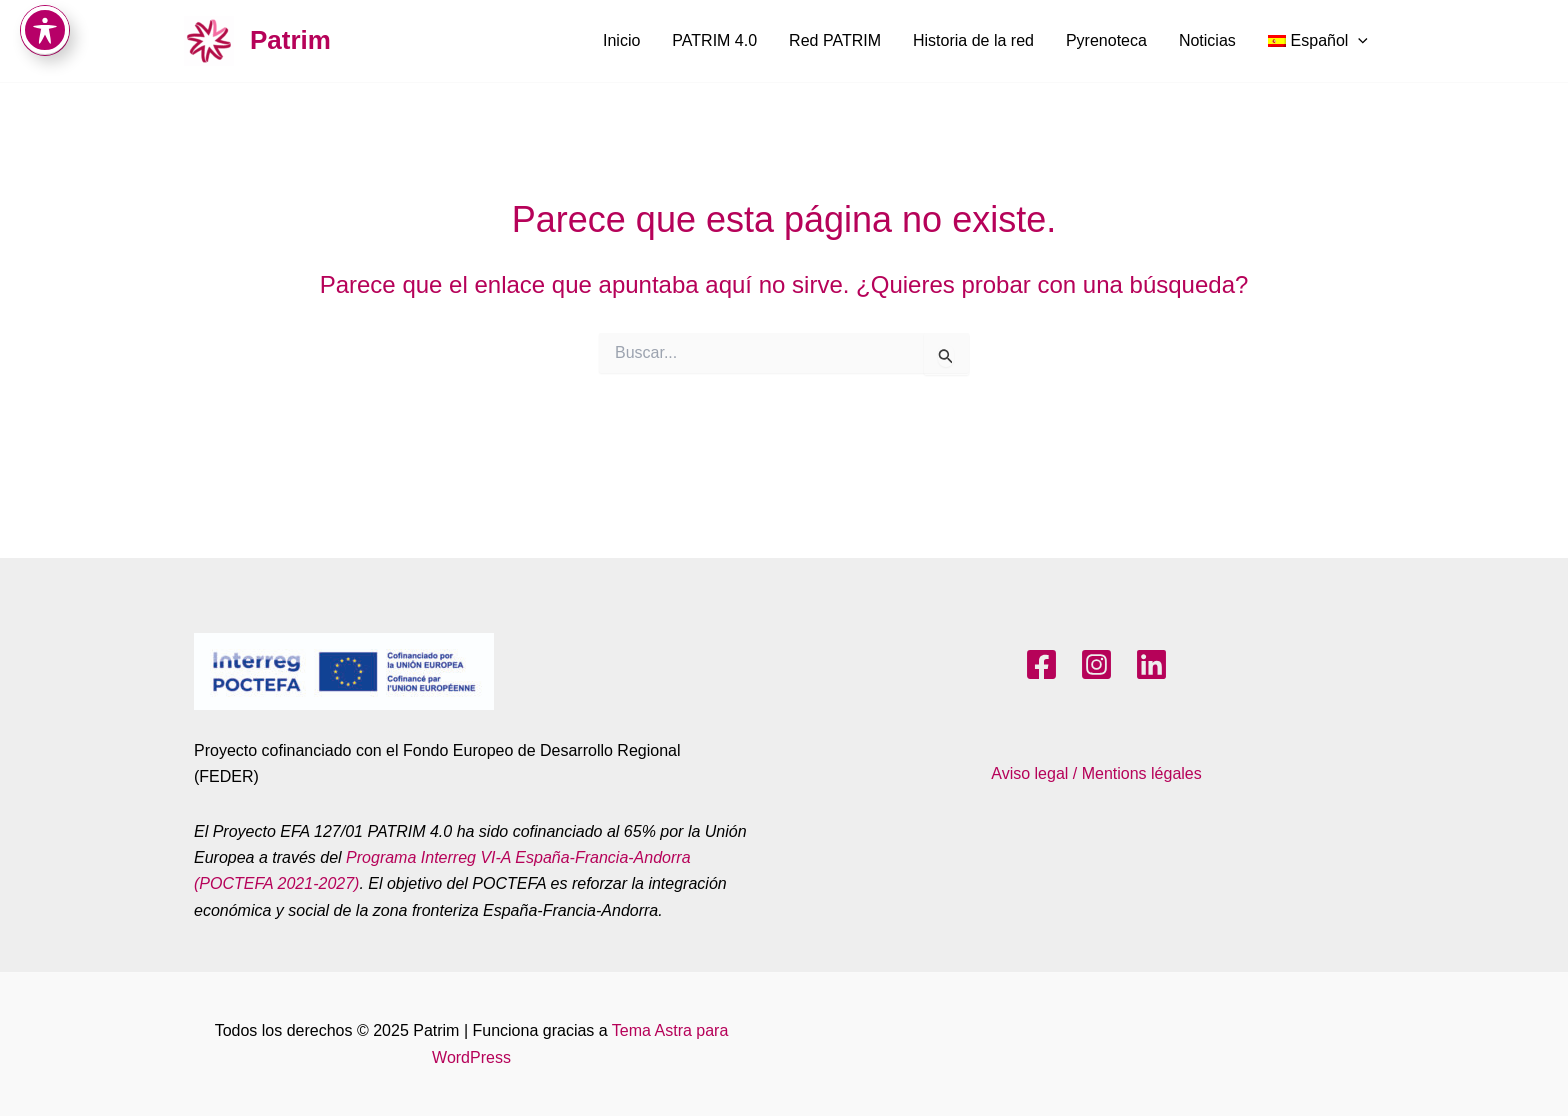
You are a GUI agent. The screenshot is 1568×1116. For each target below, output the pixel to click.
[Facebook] (1041, 664)
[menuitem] (1318, 41)
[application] (1358, 41)
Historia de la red (973, 40)
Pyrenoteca (1106, 40)
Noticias (1207, 40)
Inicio (621, 40)
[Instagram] (1096, 664)
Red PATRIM (835, 40)
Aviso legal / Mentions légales (1096, 773)
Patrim (290, 40)
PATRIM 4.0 (714, 40)
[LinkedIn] (1151, 664)
